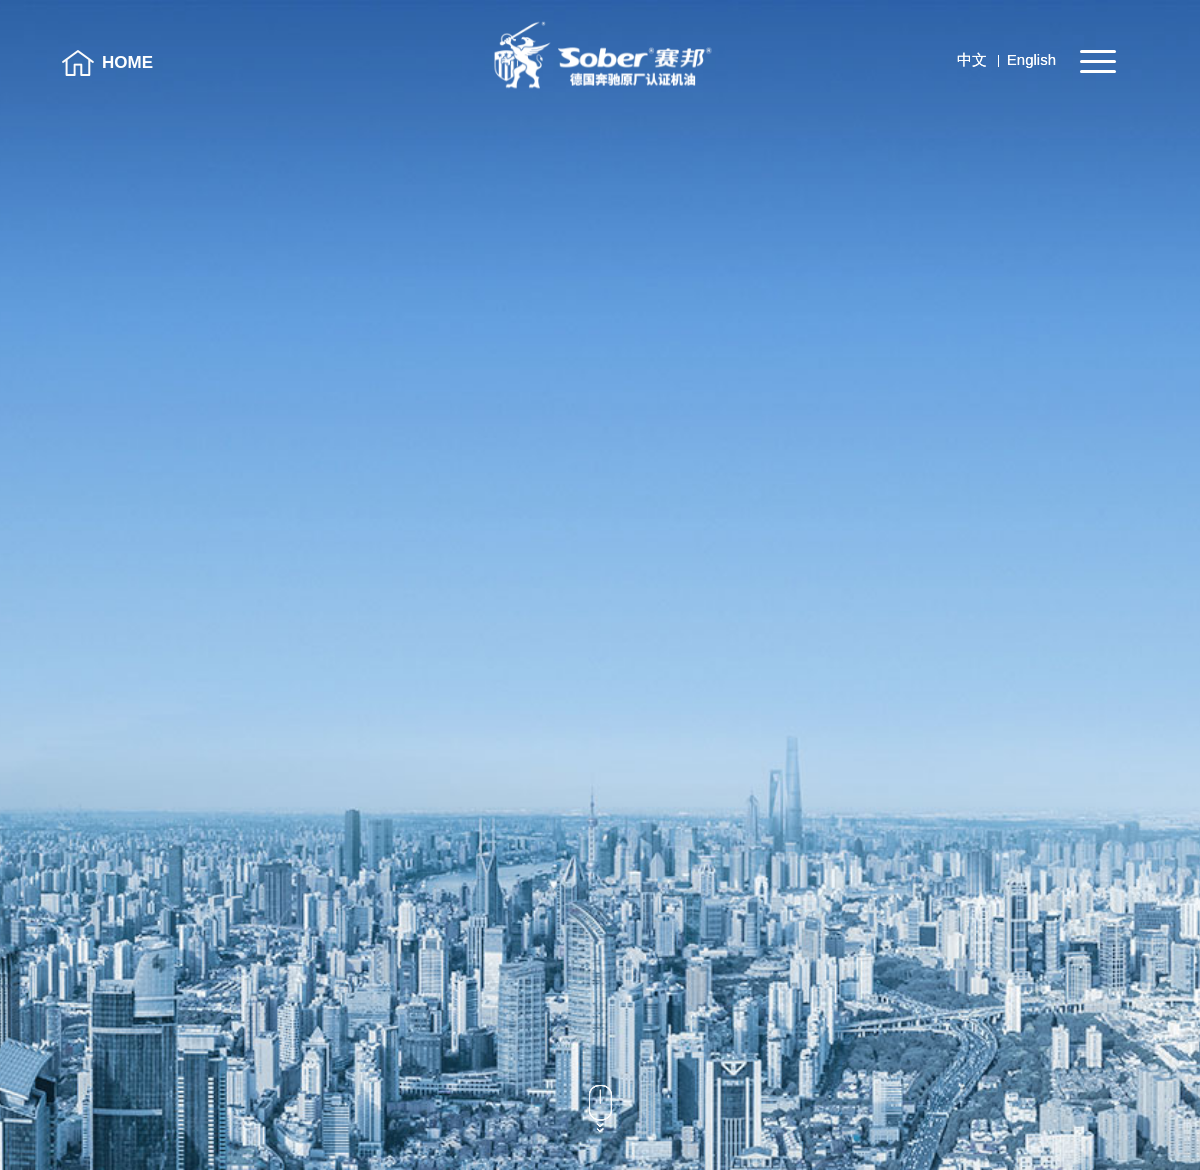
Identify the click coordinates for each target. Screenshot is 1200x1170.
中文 (972, 59)
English (1031, 59)
